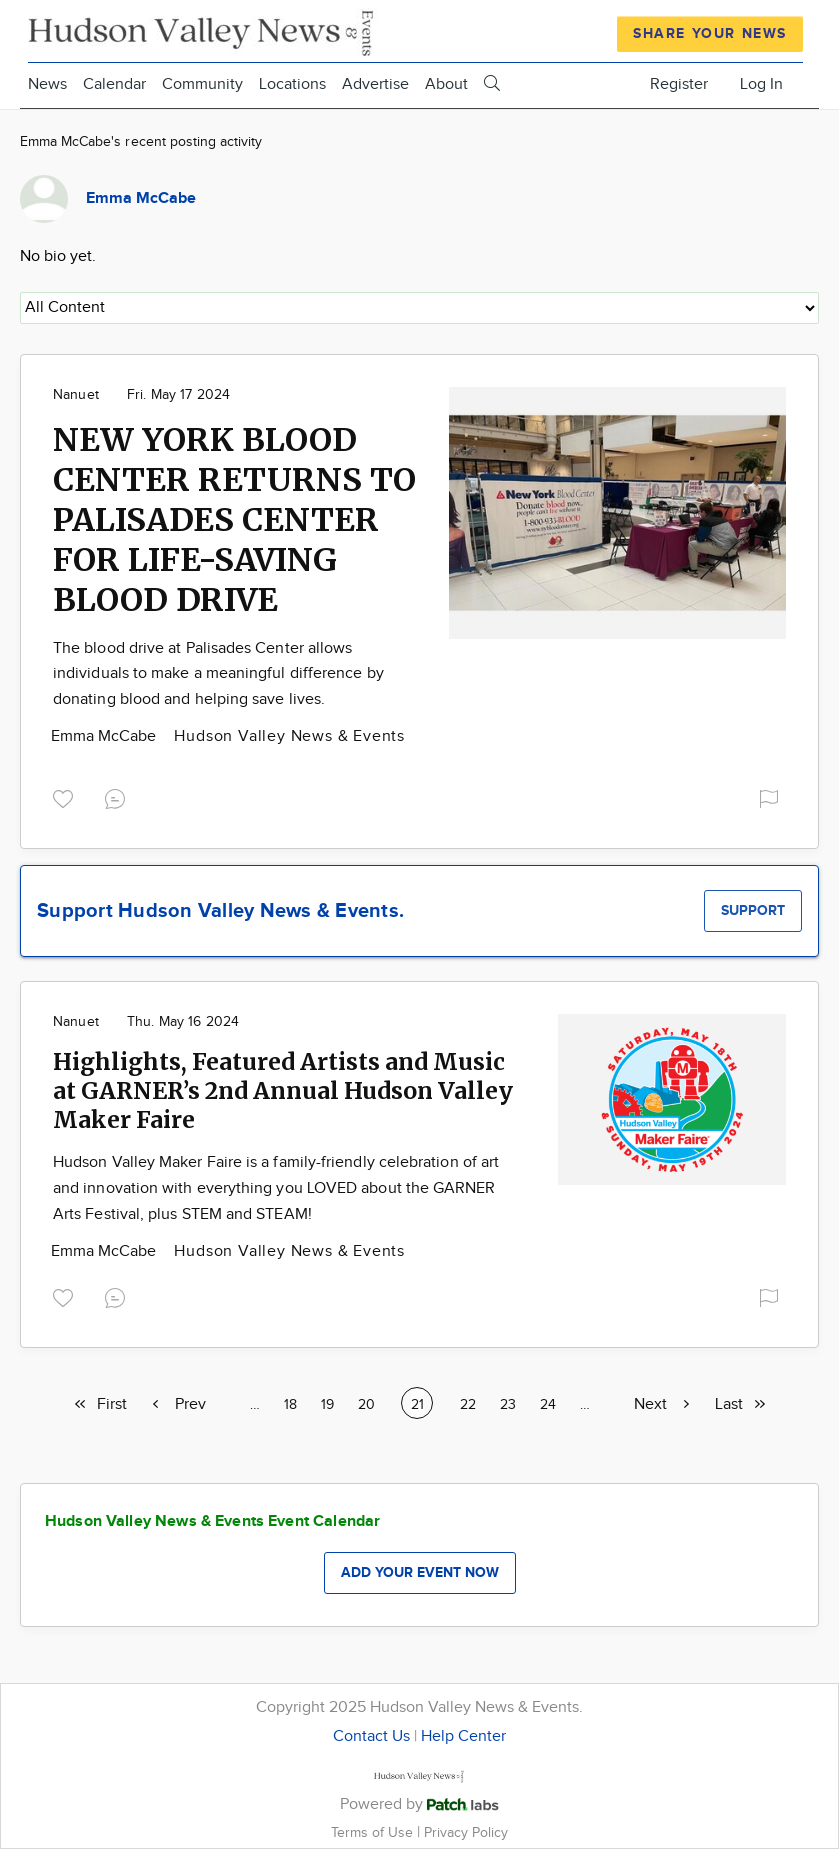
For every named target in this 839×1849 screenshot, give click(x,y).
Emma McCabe (105, 736)
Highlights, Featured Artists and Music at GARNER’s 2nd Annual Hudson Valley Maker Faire (283, 1090)
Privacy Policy (466, 1832)
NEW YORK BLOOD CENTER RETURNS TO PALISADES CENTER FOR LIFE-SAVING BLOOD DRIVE (234, 520)
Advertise (375, 84)
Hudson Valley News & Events (289, 736)
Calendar (114, 84)
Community (202, 84)
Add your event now (420, 1572)
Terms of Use (374, 1832)
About (446, 84)
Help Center (463, 1736)
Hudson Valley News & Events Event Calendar (212, 1521)
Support (753, 910)
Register (679, 84)
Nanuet (76, 395)
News (47, 84)
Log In (761, 84)
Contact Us (371, 1736)
